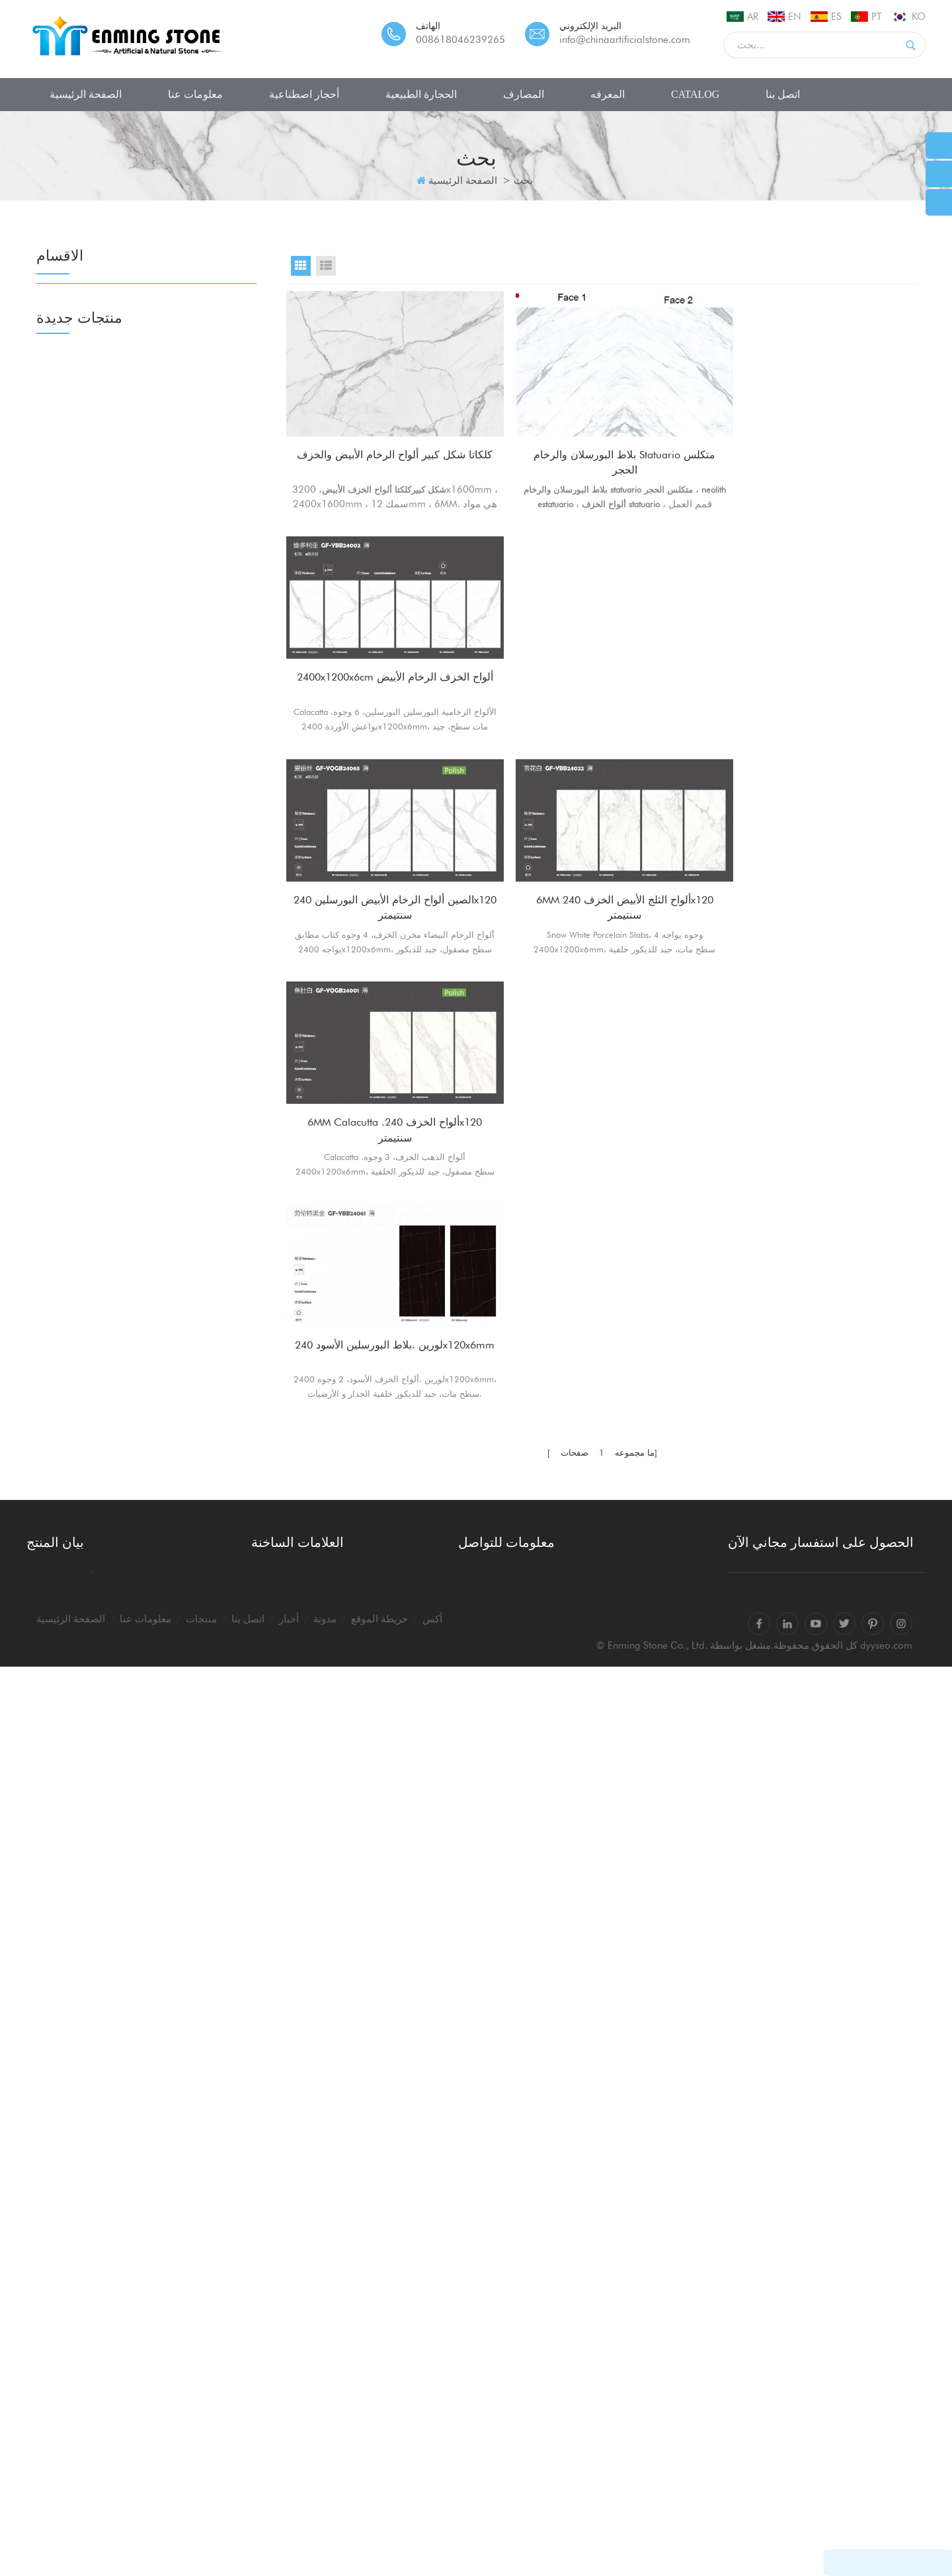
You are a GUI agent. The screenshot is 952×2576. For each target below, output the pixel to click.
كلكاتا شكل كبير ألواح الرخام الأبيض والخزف (386, 462)
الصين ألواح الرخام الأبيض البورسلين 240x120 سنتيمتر (387, 678)
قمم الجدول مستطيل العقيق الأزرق (175, 1800)
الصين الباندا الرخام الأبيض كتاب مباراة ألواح (182, 1983)
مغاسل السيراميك (94, 1167)
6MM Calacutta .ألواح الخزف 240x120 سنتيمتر (818, 678)
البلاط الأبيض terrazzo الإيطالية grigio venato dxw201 (180, 1922)
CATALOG (695, 94)
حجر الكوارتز (83, 355)
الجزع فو (74, 577)
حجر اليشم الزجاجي (99, 466)
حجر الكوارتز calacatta (299, 2426)
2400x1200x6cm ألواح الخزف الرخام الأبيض (817, 431)
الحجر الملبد (81, 327)
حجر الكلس (80, 997)
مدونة (325, 2528)
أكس (432, 2528)
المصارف (523, 94)
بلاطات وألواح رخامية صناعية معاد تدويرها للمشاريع (176, 1557)
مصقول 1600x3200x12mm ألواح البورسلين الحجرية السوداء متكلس (183, 1376)
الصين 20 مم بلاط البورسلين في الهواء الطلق (183, 1861)
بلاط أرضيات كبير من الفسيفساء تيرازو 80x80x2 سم (183, 1679)
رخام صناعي (83, 522)
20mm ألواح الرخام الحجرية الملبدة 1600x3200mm (174, 1740)
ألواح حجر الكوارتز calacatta (310, 2446)
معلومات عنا (195, 94)
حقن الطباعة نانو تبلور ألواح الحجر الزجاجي (173, 2044)
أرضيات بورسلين (92, 633)
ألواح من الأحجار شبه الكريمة (119, 747)
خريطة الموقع (379, 2528)
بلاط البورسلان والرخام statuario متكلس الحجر (603, 462)
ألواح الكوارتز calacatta (300, 2407)
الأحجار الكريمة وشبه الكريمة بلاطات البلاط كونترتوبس (176, 2163)
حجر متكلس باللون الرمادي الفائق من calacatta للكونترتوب (182, 1496)
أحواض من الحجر (93, 1140)
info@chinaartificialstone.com (624, 40)
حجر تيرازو (79, 383)
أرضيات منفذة (86, 661)
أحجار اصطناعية (304, 94)
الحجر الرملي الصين (99, 970)
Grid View (301, 266)
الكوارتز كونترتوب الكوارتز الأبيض (319, 2367)
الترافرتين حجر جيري (101, 1053)
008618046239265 (460, 40)
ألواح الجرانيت (86, 858)
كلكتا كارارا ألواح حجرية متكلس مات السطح (180, 1618)
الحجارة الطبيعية (421, 94)
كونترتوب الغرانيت (95, 914)
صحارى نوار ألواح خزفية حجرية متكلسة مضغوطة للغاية (180, 1314)
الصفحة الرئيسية (86, 94)
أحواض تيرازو (84, 1195)
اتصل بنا (783, 94)
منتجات (201, 2528)
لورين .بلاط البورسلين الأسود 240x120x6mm (386, 893)
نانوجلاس (75, 439)
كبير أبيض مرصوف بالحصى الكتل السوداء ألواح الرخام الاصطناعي (185, 2102)
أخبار (289, 2528)
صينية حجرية (83, 1223)
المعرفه (607, 94)
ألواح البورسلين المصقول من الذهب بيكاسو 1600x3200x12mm (176, 1437)
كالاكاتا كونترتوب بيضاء (298, 2347)
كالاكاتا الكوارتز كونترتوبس (305, 2387)
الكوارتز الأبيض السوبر (103, 775)
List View (326, 266)
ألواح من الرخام (90, 803)
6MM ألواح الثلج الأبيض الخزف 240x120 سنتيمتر (602, 678)
